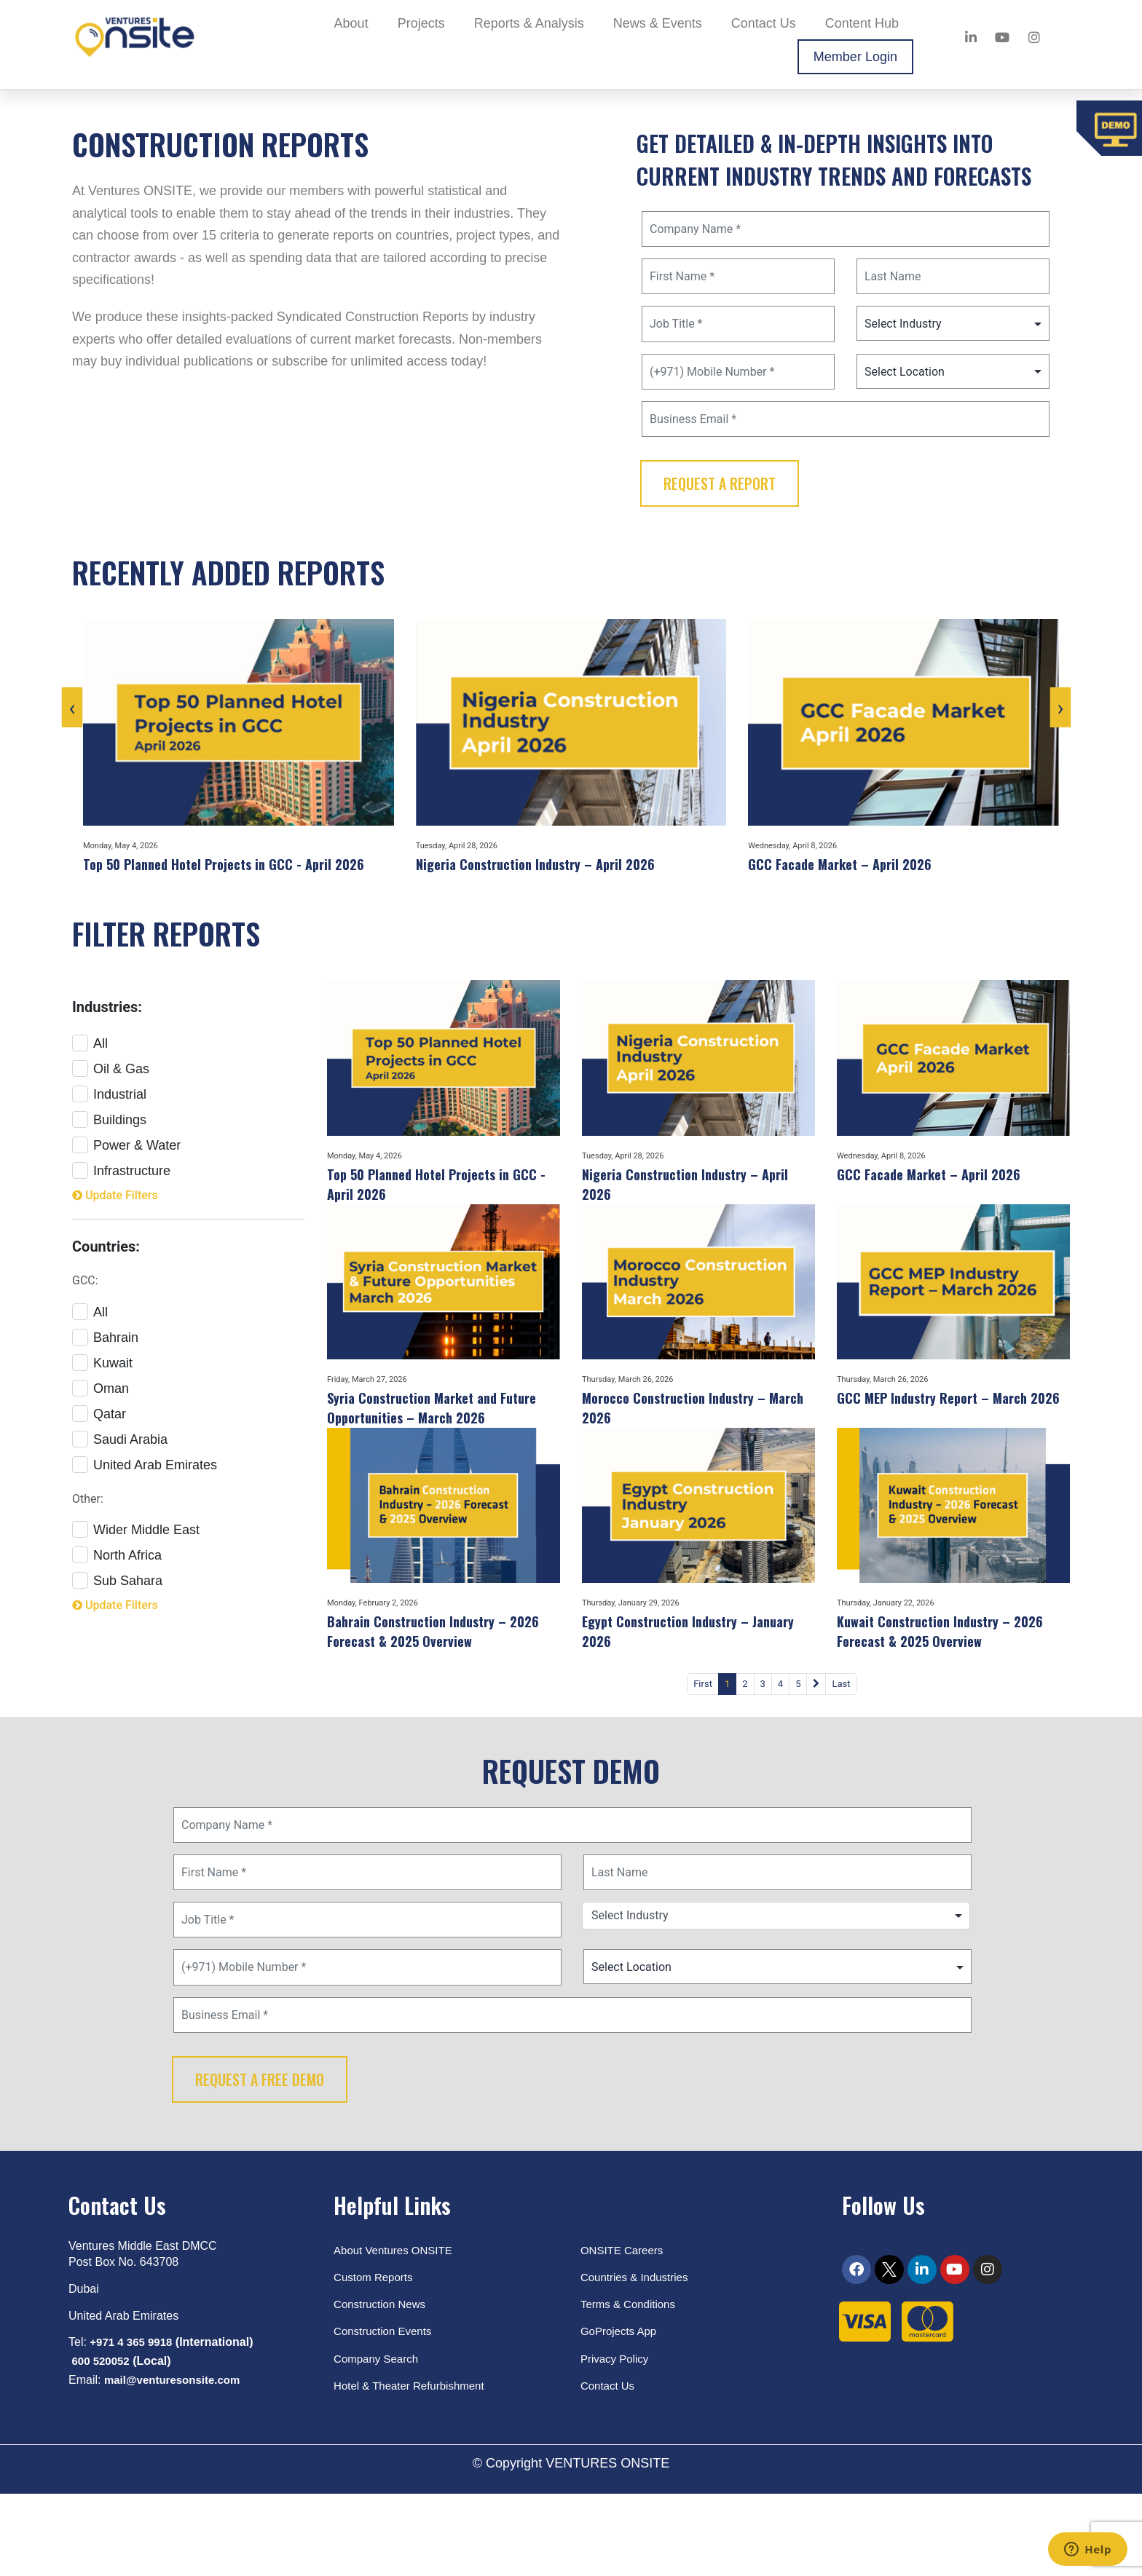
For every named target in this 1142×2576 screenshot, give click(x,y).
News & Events (657, 23)
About (351, 23)
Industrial (109, 1108)
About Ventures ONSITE (397, 2327)
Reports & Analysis (529, 23)
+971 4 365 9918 (134, 2420)
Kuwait (102, 1379)
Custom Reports (376, 2355)
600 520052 (102, 2439)
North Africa (117, 1571)
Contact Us (763, 23)
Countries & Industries (637, 2355)
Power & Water (126, 1159)
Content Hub (862, 23)
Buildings (109, 1134)
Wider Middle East (136, 1546)
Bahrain (105, 1354)
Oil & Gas (110, 1083)
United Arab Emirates (144, 1481)
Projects (421, 23)
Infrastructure (121, 1185)
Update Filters (120, 1211)
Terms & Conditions (631, 2382)
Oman (100, 1404)
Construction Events (386, 2409)
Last (825, 1752)
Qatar (99, 1430)
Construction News (382, 2382)
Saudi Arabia (120, 1455)
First (495, 1752)
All (90, 1057)
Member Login (855, 57)
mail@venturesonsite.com (176, 2457)
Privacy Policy (616, 2436)
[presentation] (93, 734)
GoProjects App (620, 2409)
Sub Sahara (117, 1597)
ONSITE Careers (624, 2327)
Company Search (379, 2436)
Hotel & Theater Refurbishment (414, 2463)
